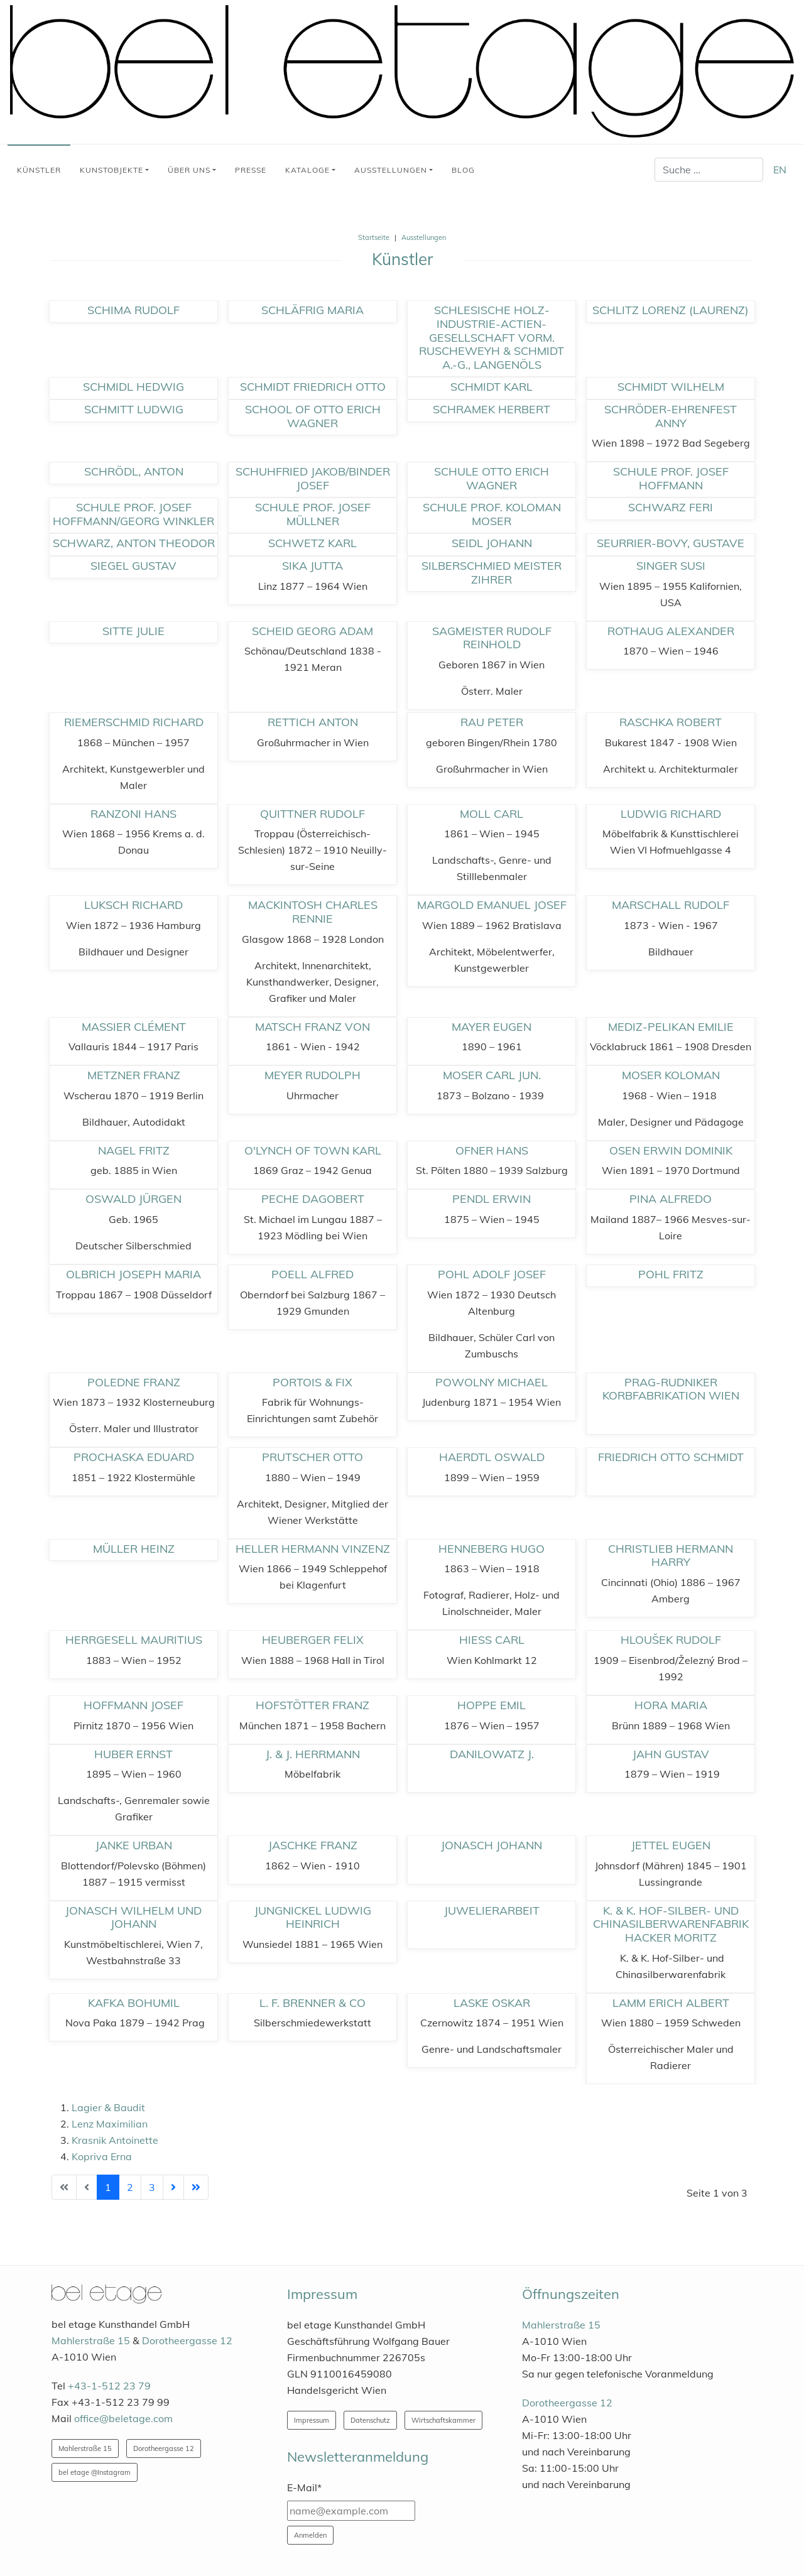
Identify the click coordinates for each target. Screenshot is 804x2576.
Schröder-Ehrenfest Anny (670, 416)
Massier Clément (134, 1026)
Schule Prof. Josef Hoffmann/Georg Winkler (133, 514)
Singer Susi (670, 565)
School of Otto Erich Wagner (313, 416)
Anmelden (310, 2535)
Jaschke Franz (312, 1845)
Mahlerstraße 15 (91, 2340)
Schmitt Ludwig (133, 409)
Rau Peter (491, 722)
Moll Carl (491, 814)
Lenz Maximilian (110, 2123)
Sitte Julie (133, 631)
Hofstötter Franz (312, 1705)
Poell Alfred (312, 1274)
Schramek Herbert (491, 409)
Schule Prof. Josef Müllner (313, 514)
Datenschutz (370, 2420)
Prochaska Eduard (133, 1457)
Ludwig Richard (671, 814)
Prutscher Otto (312, 1457)
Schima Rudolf (133, 310)
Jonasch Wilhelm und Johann (133, 1917)
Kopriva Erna (102, 2156)
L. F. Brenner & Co (312, 2003)
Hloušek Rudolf (671, 1640)
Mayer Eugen (491, 1026)
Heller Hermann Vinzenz (313, 1548)
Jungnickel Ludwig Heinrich (312, 1917)
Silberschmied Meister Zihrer (491, 572)
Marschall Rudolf (670, 905)
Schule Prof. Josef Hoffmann (671, 478)
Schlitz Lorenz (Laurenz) (670, 310)
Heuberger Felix (313, 1640)
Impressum (311, 2420)
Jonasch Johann (491, 1845)
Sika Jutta (312, 565)
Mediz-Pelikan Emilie (671, 1026)
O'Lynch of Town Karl (312, 1150)
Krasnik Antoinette (115, 2140)
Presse (250, 170)
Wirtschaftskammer (443, 2420)
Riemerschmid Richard (134, 722)
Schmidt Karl (491, 386)
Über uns (189, 170)
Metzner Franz (133, 1075)
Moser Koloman (671, 1075)
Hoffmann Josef (133, 1705)
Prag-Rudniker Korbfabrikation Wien (670, 1389)
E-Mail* (304, 2487)
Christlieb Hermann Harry (670, 1555)
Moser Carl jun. (492, 1075)
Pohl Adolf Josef (492, 1274)
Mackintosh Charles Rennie (313, 912)
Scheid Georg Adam (312, 631)
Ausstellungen (390, 170)
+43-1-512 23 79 (109, 2385)
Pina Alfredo (670, 1199)
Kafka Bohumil (134, 2003)
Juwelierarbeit (492, 1910)
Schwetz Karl (312, 543)
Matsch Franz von (312, 1026)
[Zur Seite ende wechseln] (196, 2187)
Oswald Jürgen (133, 1199)
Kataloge (307, 170)
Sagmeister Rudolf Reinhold (491, 638)
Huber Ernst (133, 1754)
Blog (463, 170)
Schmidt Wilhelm (670, 386)
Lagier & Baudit (108, 2107)
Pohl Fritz (671, 1274)
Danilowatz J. (492, 1754)
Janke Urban (133, 1845)
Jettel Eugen (670, 1845)
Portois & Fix (312, 1382)
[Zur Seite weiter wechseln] (173, 2187)
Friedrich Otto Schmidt (671, 1457)
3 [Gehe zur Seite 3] (152, 2187)
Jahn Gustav (671, 1754)
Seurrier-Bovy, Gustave (670, 543)
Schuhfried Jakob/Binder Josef (313, 478)
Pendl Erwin (491, 1199)
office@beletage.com (123, 2418)
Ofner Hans (491, 1150)
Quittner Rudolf (312, 814)
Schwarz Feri (670, 507)
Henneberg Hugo (491, 1548)
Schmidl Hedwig (133, 386)
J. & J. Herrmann (313, 1754)
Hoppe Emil (491, 1705)
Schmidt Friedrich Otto (313, 386)
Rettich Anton (313, 722)
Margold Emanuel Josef (492, 905)
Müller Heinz (134, 1548)
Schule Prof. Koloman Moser (492, 514)
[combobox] (709, 170)
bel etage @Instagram (94, 2472)
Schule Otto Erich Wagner (491, 478)
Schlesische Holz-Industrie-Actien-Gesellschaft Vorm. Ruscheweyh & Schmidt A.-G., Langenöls (491, 337)
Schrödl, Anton (133, 471)
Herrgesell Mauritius (133, 1640)
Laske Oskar (492, 2003)
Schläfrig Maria (312, 310)
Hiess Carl (491, 1640)
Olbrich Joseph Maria (133, 1274)
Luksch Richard (133, 905)
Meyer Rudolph (312, 1075)
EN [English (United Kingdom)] (779, 169)
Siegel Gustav (133, 565)
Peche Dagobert (312, 1199)
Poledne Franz (133, 1382)
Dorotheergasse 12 (187, 2340)
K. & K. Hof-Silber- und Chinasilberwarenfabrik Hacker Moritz (671, 1924)
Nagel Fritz (134, 1150)
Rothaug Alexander (670, 631)
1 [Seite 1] (108, 2187)
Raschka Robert (670, 722)
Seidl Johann (492, 543)
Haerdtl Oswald (492, 1457)
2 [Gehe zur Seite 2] (130, 2187)
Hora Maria (670, 1705)
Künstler (39, 170)
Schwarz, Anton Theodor (134, 543)
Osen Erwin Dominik (670, 1150)
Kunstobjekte (111, 170)
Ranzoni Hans (133, 814)
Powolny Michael (491, 1382)
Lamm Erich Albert (670, 2003)
